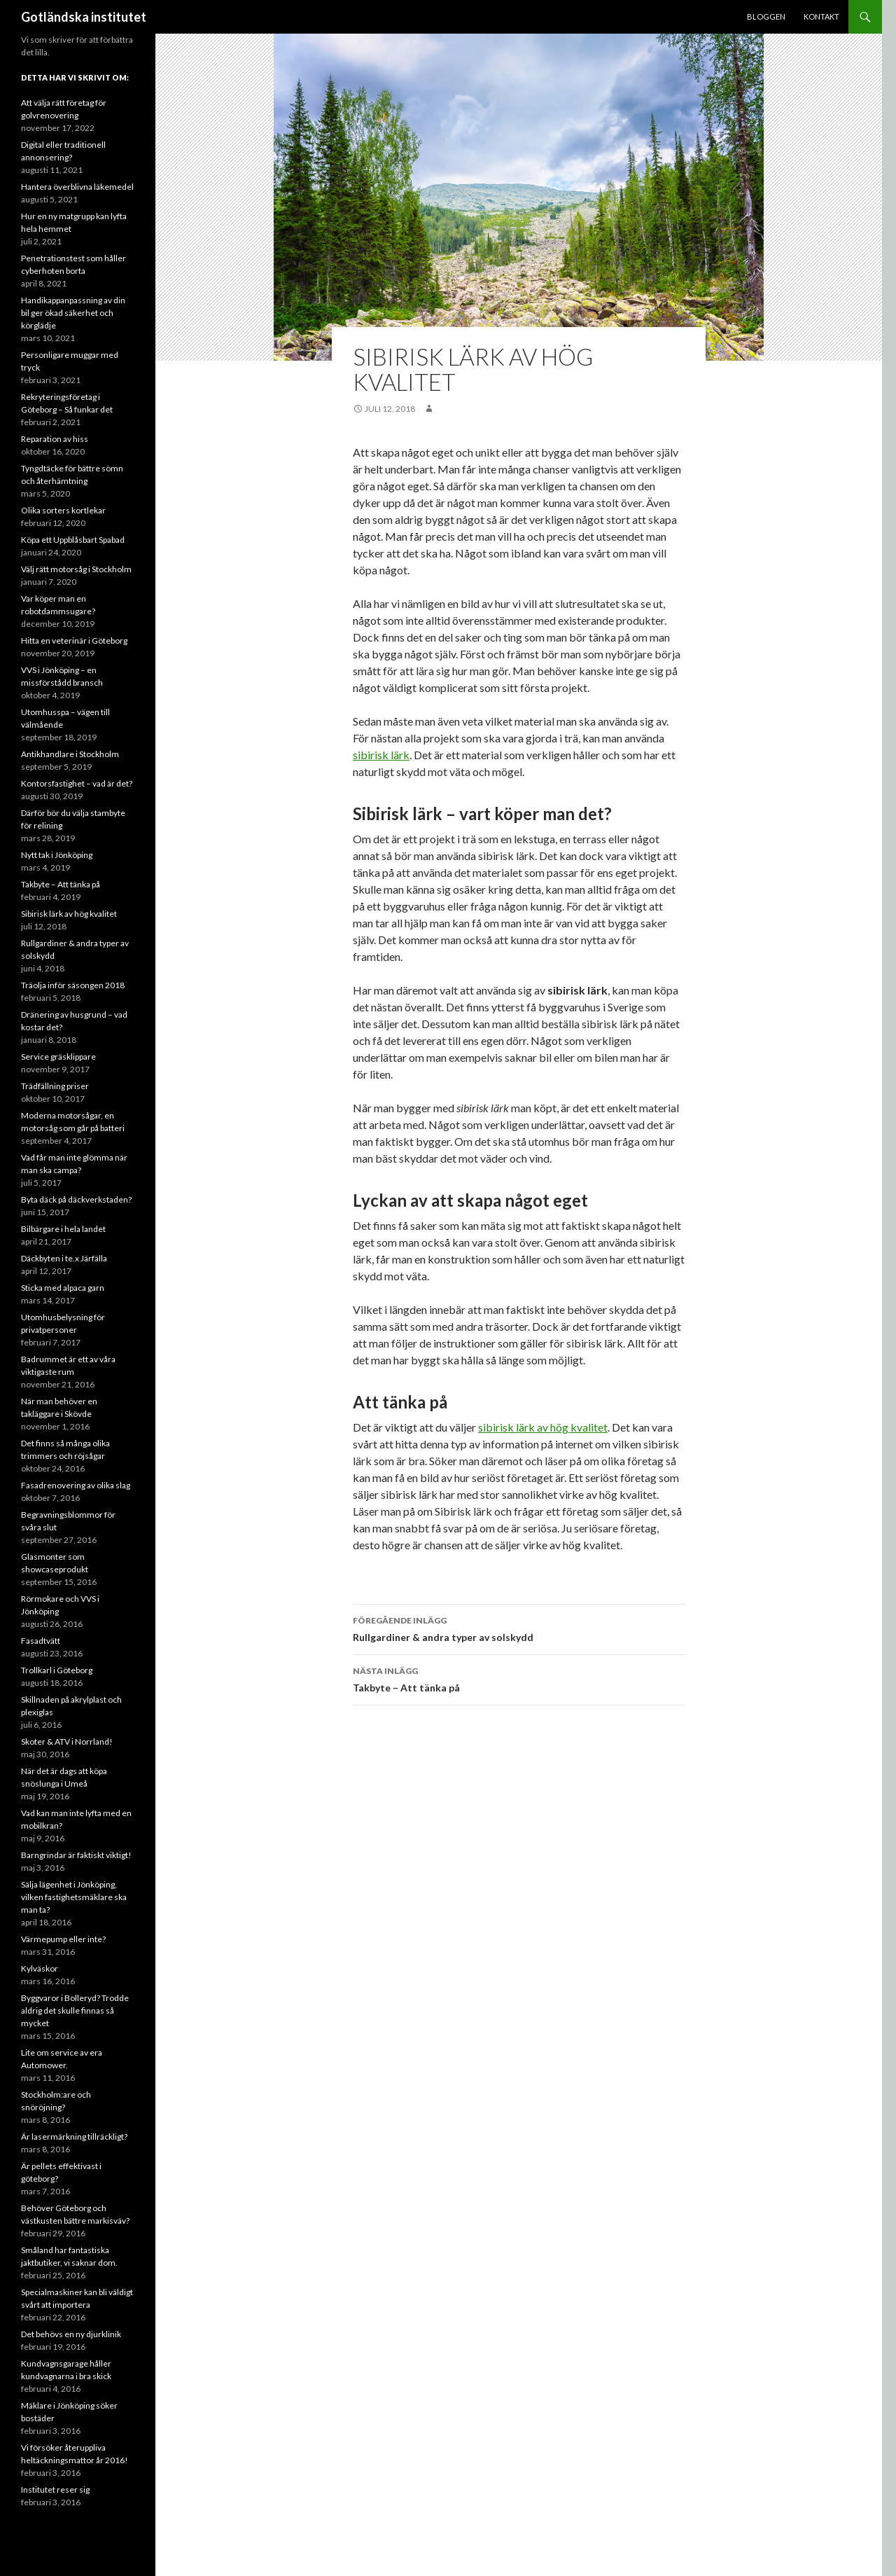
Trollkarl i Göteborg (56, 1670)
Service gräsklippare (58, 1056)
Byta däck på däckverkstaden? (76, 1199)
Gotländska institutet (83, 17)
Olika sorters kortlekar (63, 510)
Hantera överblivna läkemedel (77, 186)
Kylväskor (39, 1968)
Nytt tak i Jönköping (56, 855)
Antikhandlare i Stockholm (70, 754)
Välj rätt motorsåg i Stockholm (76, 569)
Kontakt (821, 16)
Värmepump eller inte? (63, 1939)
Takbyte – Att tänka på (519, 1678)
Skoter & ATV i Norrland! (67, 1741)
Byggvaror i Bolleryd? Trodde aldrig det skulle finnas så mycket (75, 2010)
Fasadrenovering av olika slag (75, 1485)
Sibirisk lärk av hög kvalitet (69, 913)
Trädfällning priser (55, 1086)
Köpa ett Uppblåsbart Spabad (73, 539)
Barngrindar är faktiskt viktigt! (76, 1855)
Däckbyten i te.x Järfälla (64, 1258)
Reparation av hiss (54, 439)
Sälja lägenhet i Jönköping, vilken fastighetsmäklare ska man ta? (74, 1897)
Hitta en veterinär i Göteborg (74, 640)
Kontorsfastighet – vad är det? (76, 783)
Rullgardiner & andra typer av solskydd (519, 1627)
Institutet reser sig (55, 2489)
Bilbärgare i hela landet (63, 1229)
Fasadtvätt (40, 1640)
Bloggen (766, 16)
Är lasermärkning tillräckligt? (74, 2136)
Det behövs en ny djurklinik (71, 2334)
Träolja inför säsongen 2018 (73, 985)
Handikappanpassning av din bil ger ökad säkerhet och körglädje (73, 313)
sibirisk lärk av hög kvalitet (543, 1427)
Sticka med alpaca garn (62, 1287)
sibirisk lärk (381, 754)
